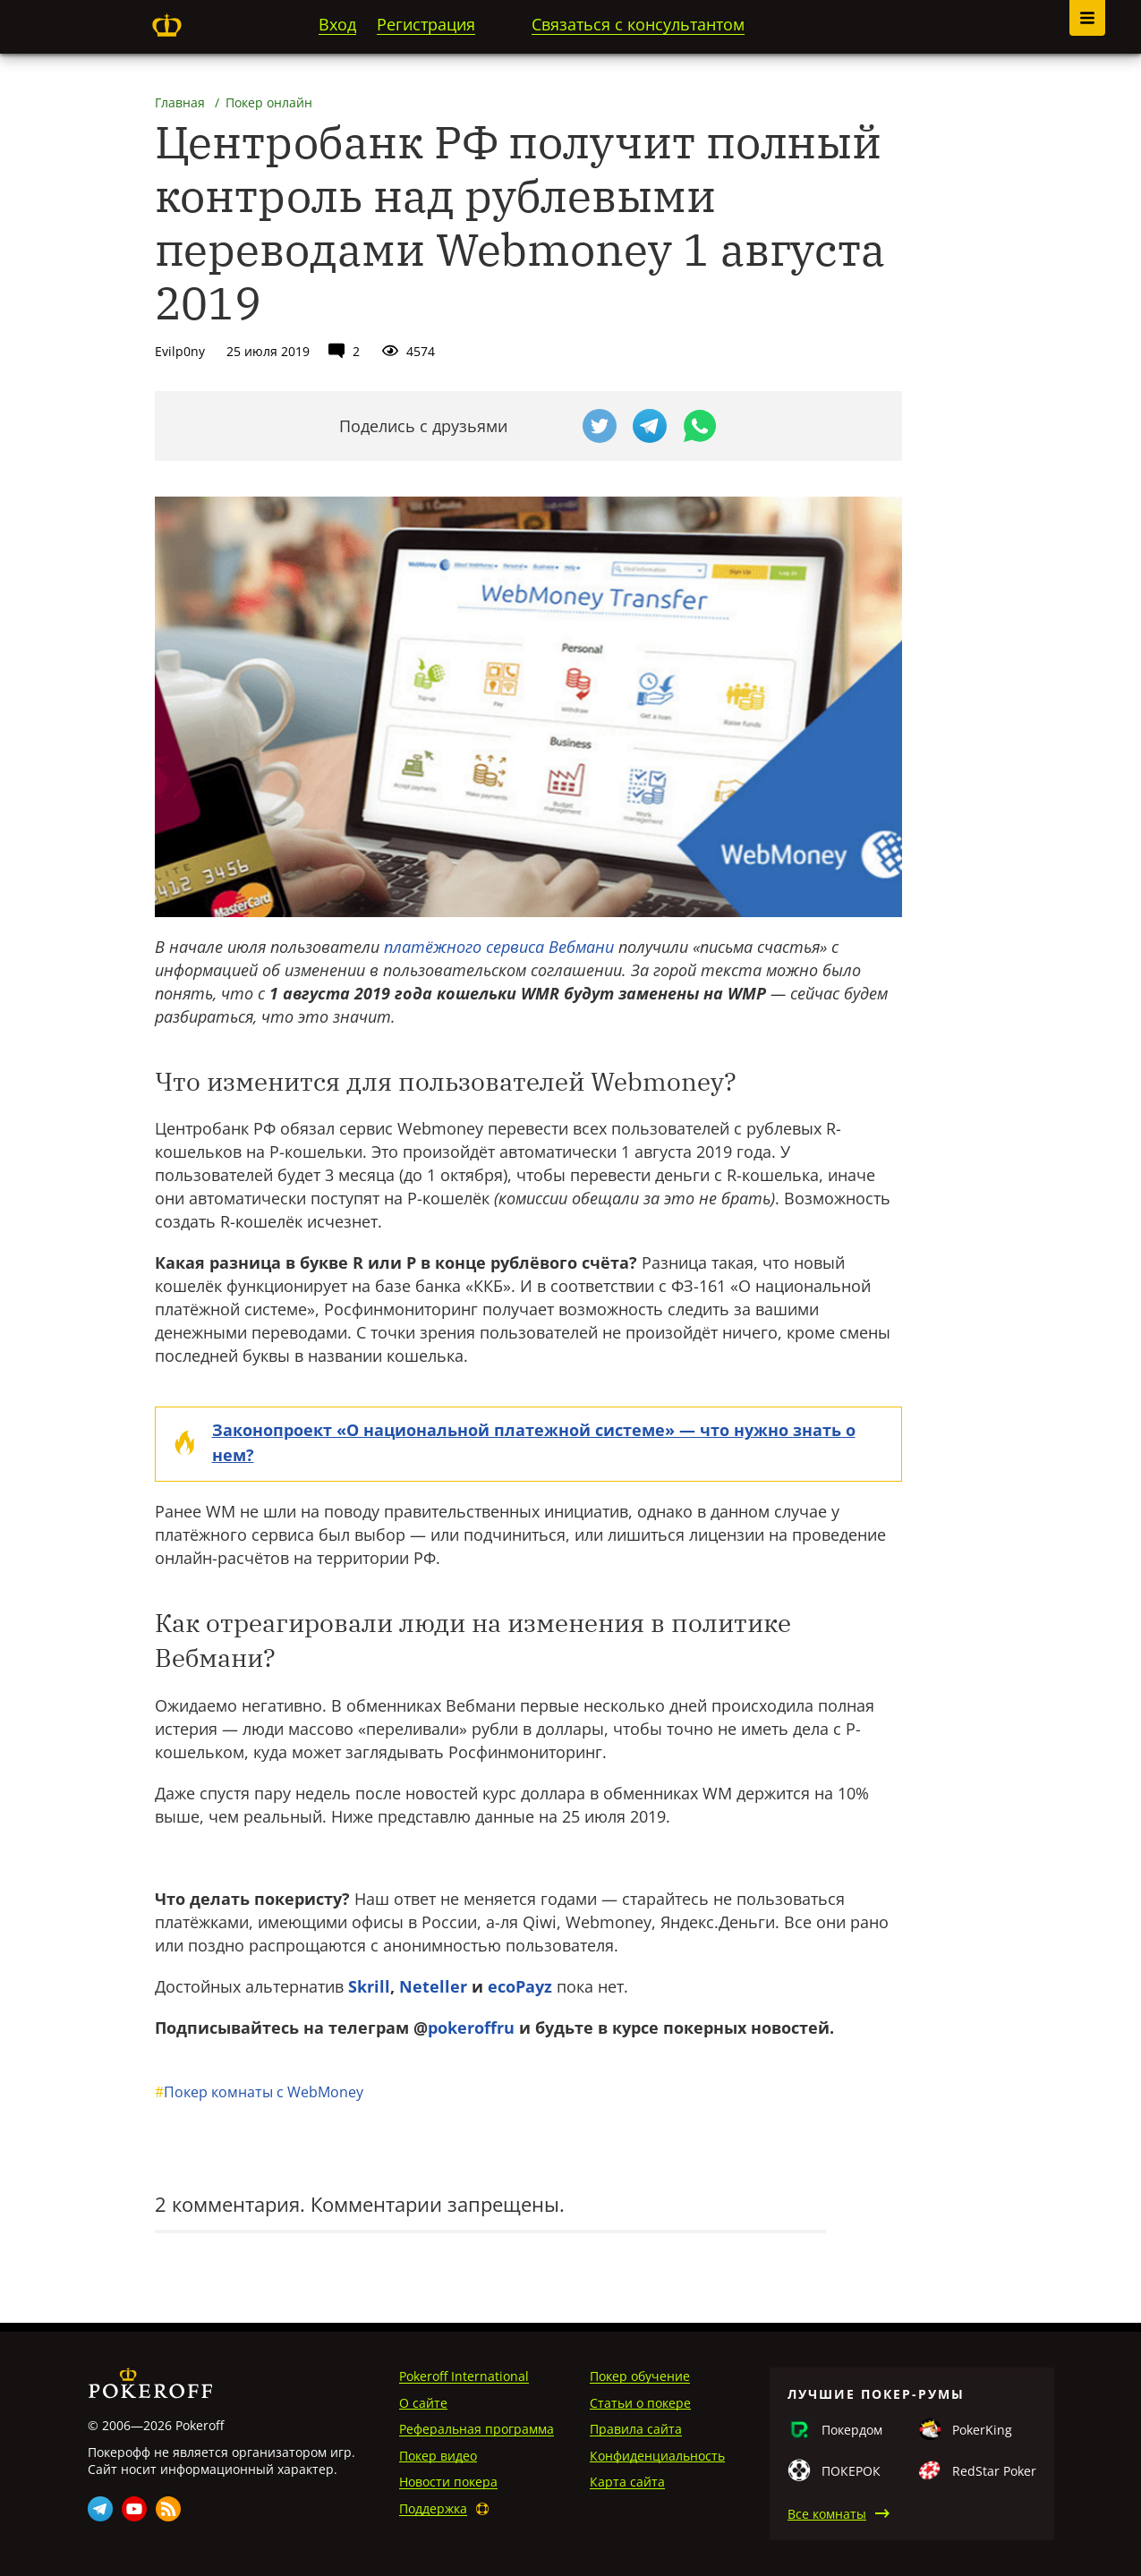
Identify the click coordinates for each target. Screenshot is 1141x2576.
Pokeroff (167, 25)
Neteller (433, 1986)
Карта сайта (627, 2481)
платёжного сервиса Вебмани (499, 946)
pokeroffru (471, 2027)
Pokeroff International (464, 2376)
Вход (337, 24)
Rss (168, 2508)
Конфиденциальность (657, 2455)
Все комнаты (827, 2513)
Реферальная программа (476, 2428)
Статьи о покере (640, 2402)
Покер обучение (640, 2376)
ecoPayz (520, 1986)
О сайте (423, 2402)
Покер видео (438, 2455)
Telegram (100, 2508)
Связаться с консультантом (638, 24)
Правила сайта (636, 2428)
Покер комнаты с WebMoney (259, 2092)
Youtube (134, 2508)
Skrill (369, 1986)
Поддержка (433, 2508)
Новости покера (448, 2481)
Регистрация (426, 24)
